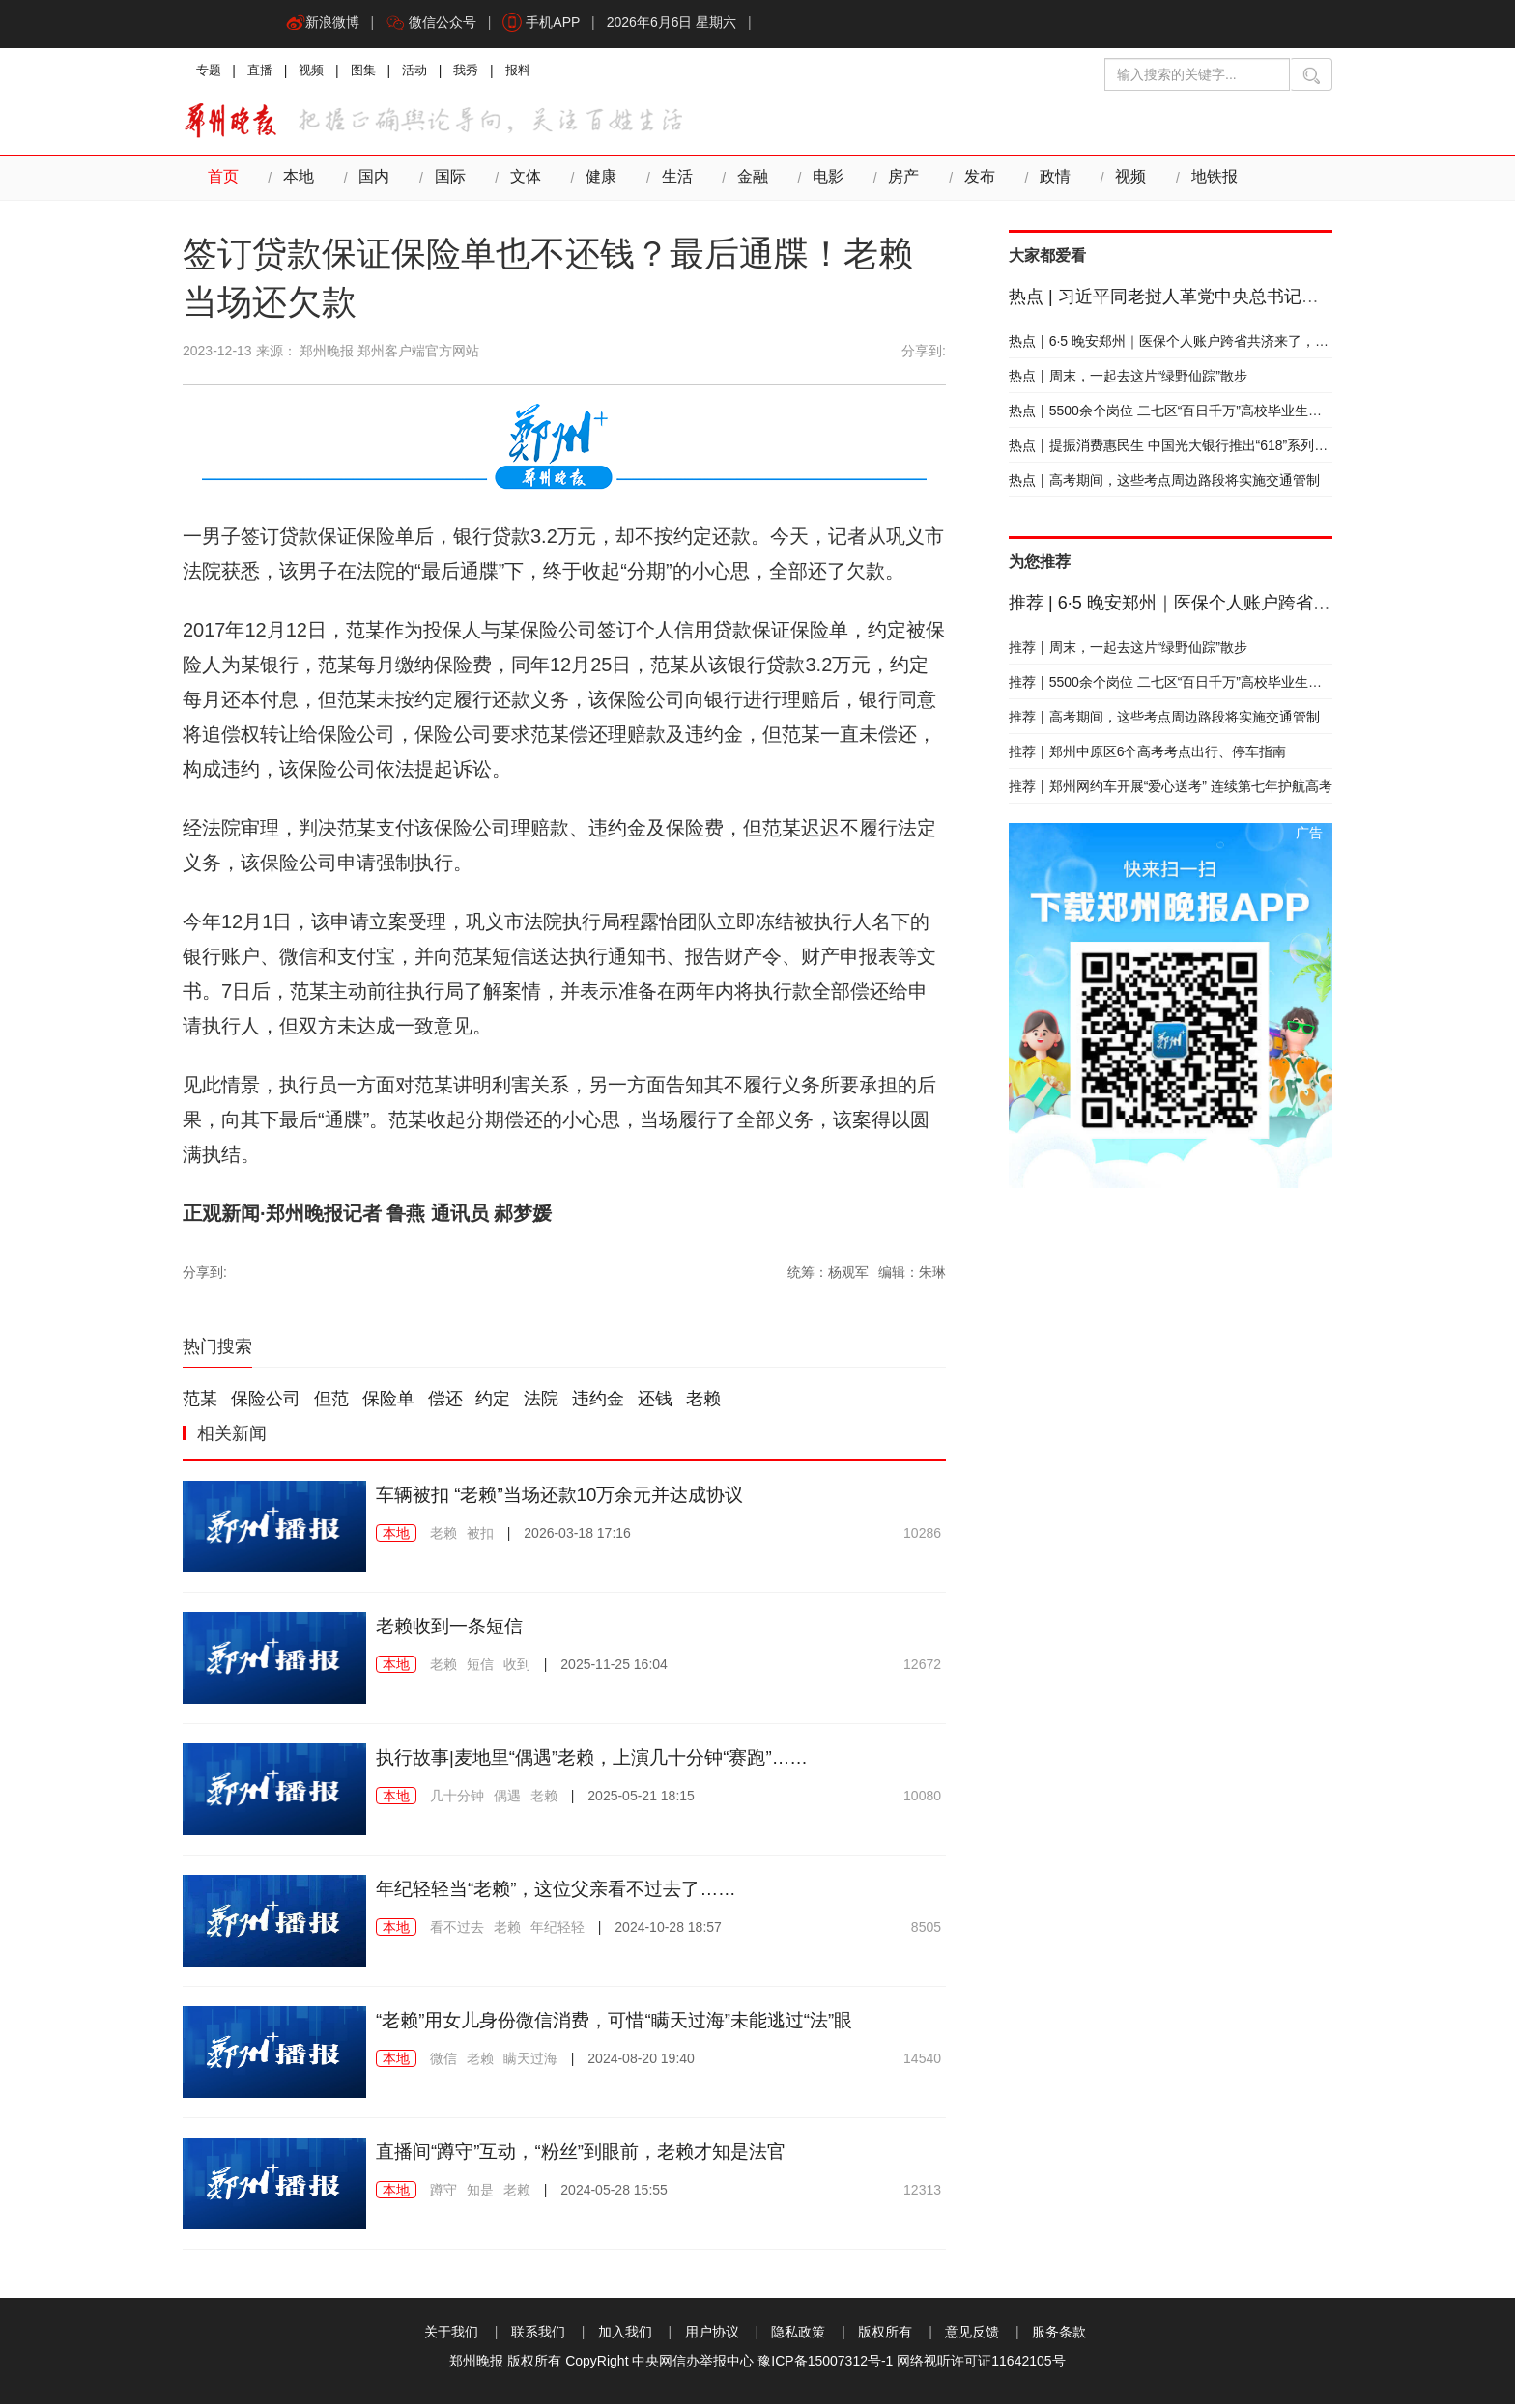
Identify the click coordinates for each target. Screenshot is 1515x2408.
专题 (209, 72)
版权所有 (885, 2335)
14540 (922, 2062)
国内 (371, 182)
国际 (445, 182)
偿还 (445, 1403)
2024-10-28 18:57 (668, 1931)
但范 (331, 1403)
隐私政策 (798, 2335)
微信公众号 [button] (434, 24)
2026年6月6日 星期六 (680, 24)
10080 (922, 1799)
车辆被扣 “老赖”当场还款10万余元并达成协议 (569, 1498)
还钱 (655, 1403)
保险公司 (265, 1403)
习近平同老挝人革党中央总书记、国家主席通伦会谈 (1233, 300)
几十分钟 (457, 1799)
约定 (492, 1403)
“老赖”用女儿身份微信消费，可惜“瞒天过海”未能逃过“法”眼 (627, 2023)
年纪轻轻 (557, 1931)
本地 (296, 182)
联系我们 (538, 2335)
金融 (743, 182)
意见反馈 (972, 2335)
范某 (200, 1403)
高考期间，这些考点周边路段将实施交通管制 (1164, 484)
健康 (594, 182)
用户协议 (712, 2335)
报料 (534, 72)
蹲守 (443, 2193)
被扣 (480, 1536)
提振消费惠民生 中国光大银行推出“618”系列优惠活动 (1188, 449)
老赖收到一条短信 (453, 1629)
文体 (519, 182)
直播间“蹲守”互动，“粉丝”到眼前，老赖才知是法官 (592, 2155)
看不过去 (457, 1931)
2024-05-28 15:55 (614, 2193)
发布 (966, 182)
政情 (1040, 182)
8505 (926, 1931)
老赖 (703, 1403)
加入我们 (625, 2335)
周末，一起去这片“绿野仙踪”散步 (1128, 379)
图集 (372, 72)
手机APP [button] (547, 24)
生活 (668, 182)
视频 (317, 72)
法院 (541, 1403)
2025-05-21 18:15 (641, 1799)
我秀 (480, 72)
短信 (480, 1668)
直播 (263, 72)
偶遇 (507, 1799)
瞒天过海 (530, 2062)
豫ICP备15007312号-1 (825, 2364)
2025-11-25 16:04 (614, 1668)
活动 (426, 72)
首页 (222, 182)
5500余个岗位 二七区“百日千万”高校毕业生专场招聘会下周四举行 (1226, 414)
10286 (922, 1536)
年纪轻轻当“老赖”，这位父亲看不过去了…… (566, 1892)
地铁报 (1197, 182)
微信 (443, 2062)
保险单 (388, 1403)
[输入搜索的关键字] (1197, 74)
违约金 (598, 1403)
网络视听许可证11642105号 (981, 2364)
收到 (516, 1668)
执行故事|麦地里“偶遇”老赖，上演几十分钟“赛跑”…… (604, 1760)
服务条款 (1059, 2335)
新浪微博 (323, 24)
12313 (922, 2193)
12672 (922, 1668)
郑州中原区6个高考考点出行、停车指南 (1147, 755)
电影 (817, 182)
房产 (891, 182)
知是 (480, 2193)
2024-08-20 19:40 (641, 2062)
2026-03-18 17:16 (577, 1536)
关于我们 (451, 2335)
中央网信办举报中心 (693, 2364)
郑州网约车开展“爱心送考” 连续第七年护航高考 (1170, 790)
